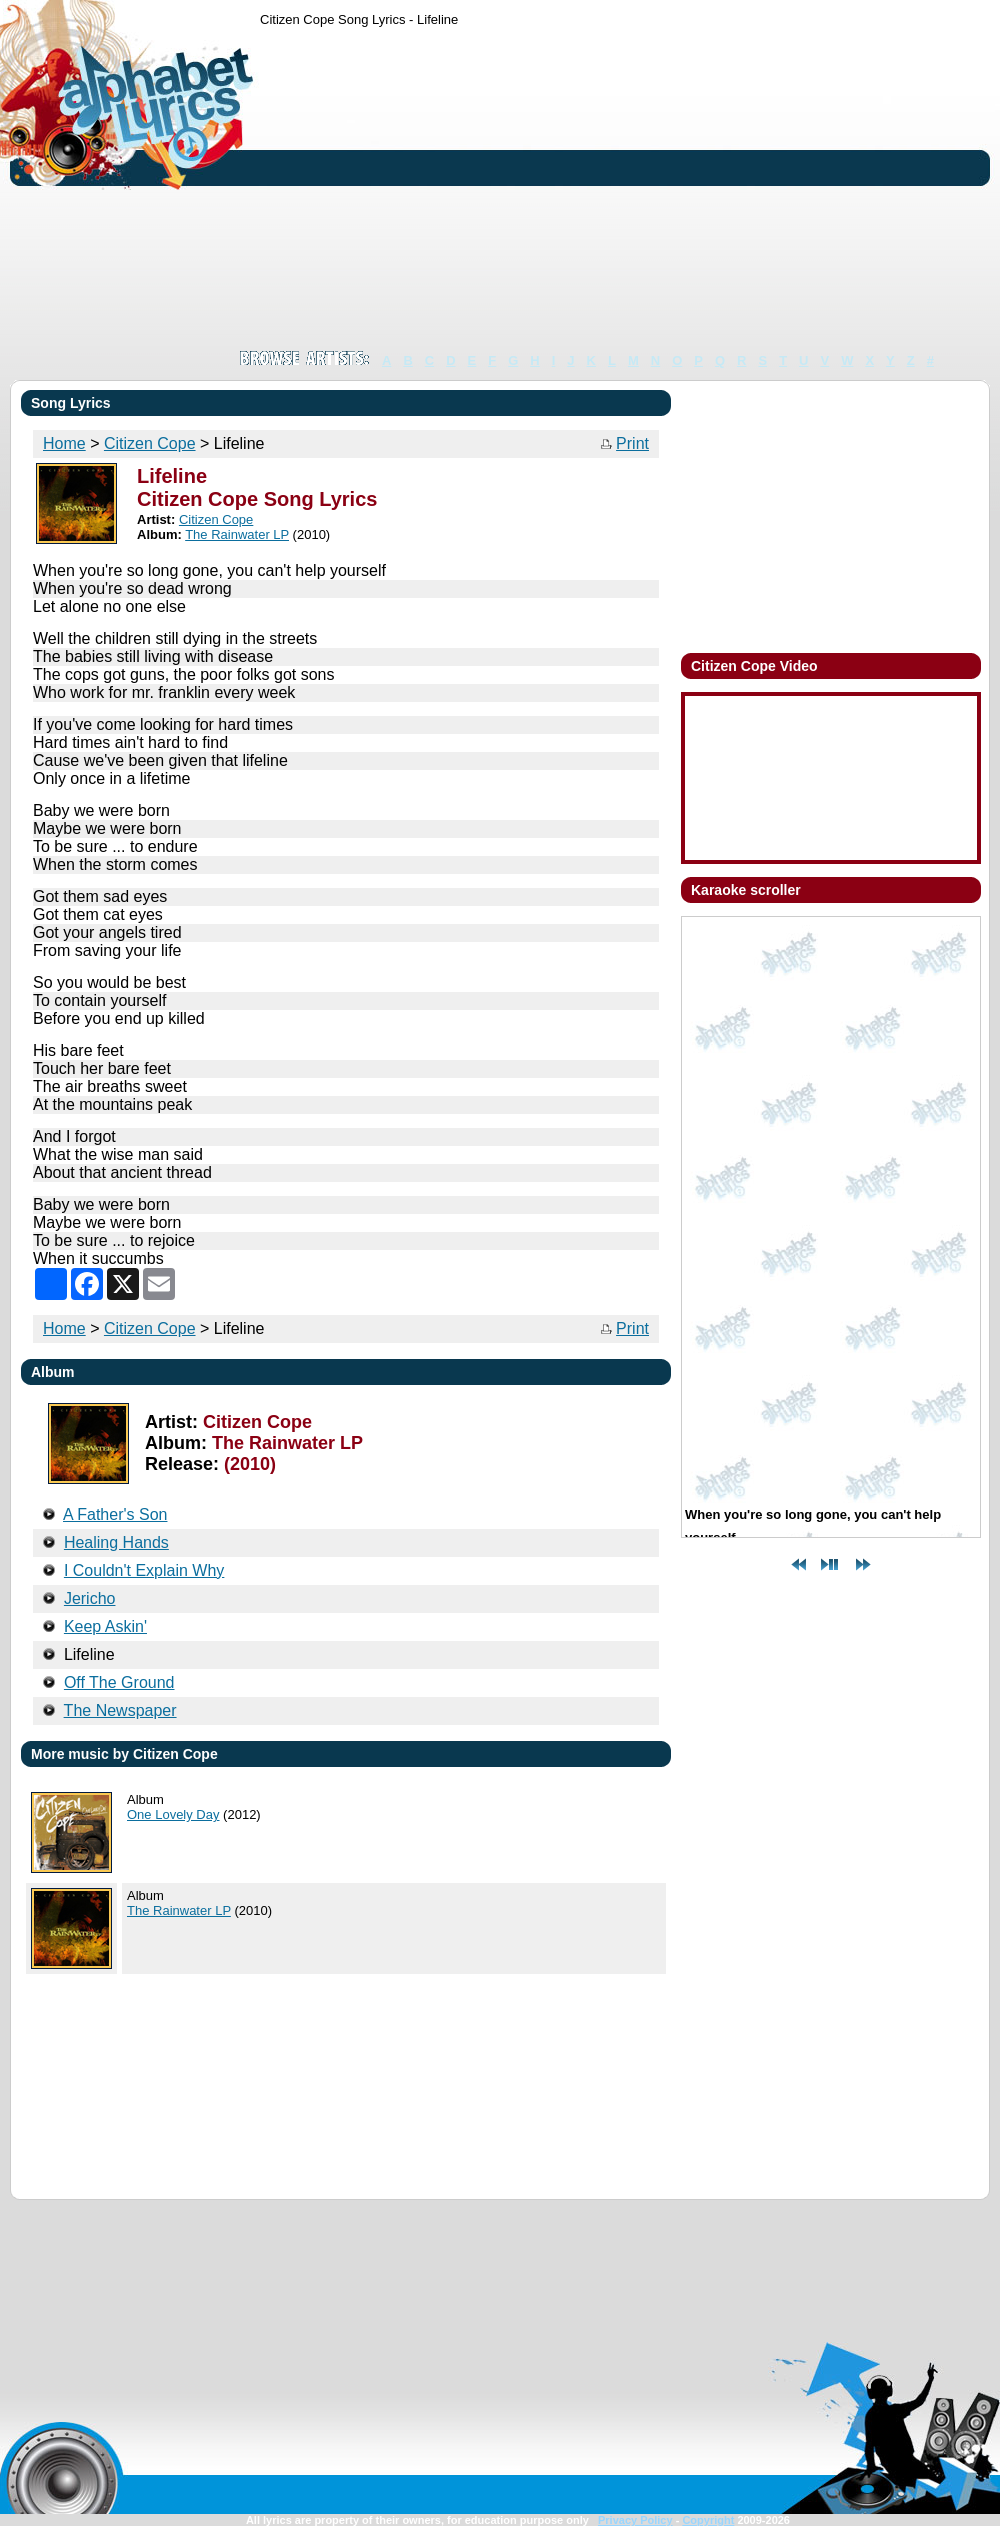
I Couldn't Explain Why (144, 1570)
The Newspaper (120, 1710)
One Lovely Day (173, 1814)
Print (632, 443)
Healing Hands (116, 1542)
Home (64, 443)
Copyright (708, 2520)
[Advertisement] (519, 188)
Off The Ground (119, 1682)
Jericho (90, 1598)
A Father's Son (115, 1514)
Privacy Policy (635, 2520)
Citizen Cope (150, 443)
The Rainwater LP (237, 534)
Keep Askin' (105, 1626)
